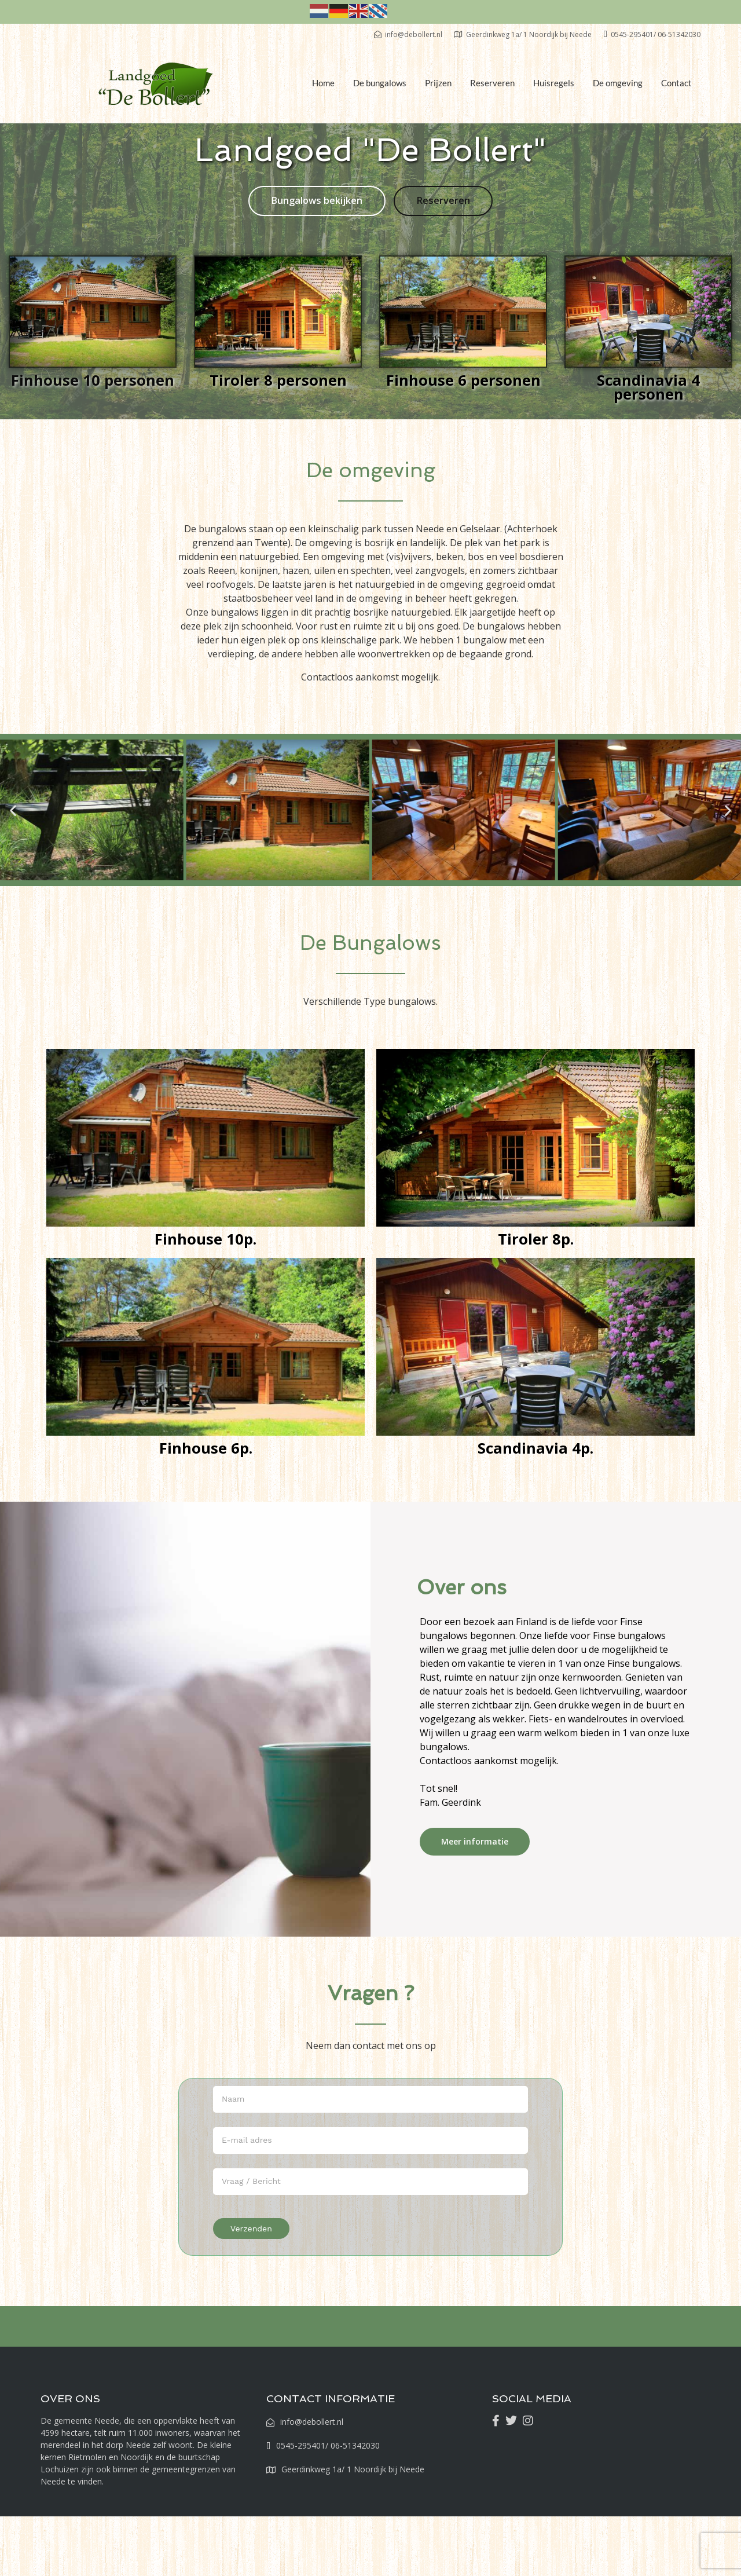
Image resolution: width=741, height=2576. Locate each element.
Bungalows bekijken (317, 200)
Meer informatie (474, 1841)
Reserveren (492, 83)
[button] (13, 810)
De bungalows (379, 83)
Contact (676, 83)
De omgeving (618, 83)
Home (323, 83)
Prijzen (438, 83)
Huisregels (553, 83)
